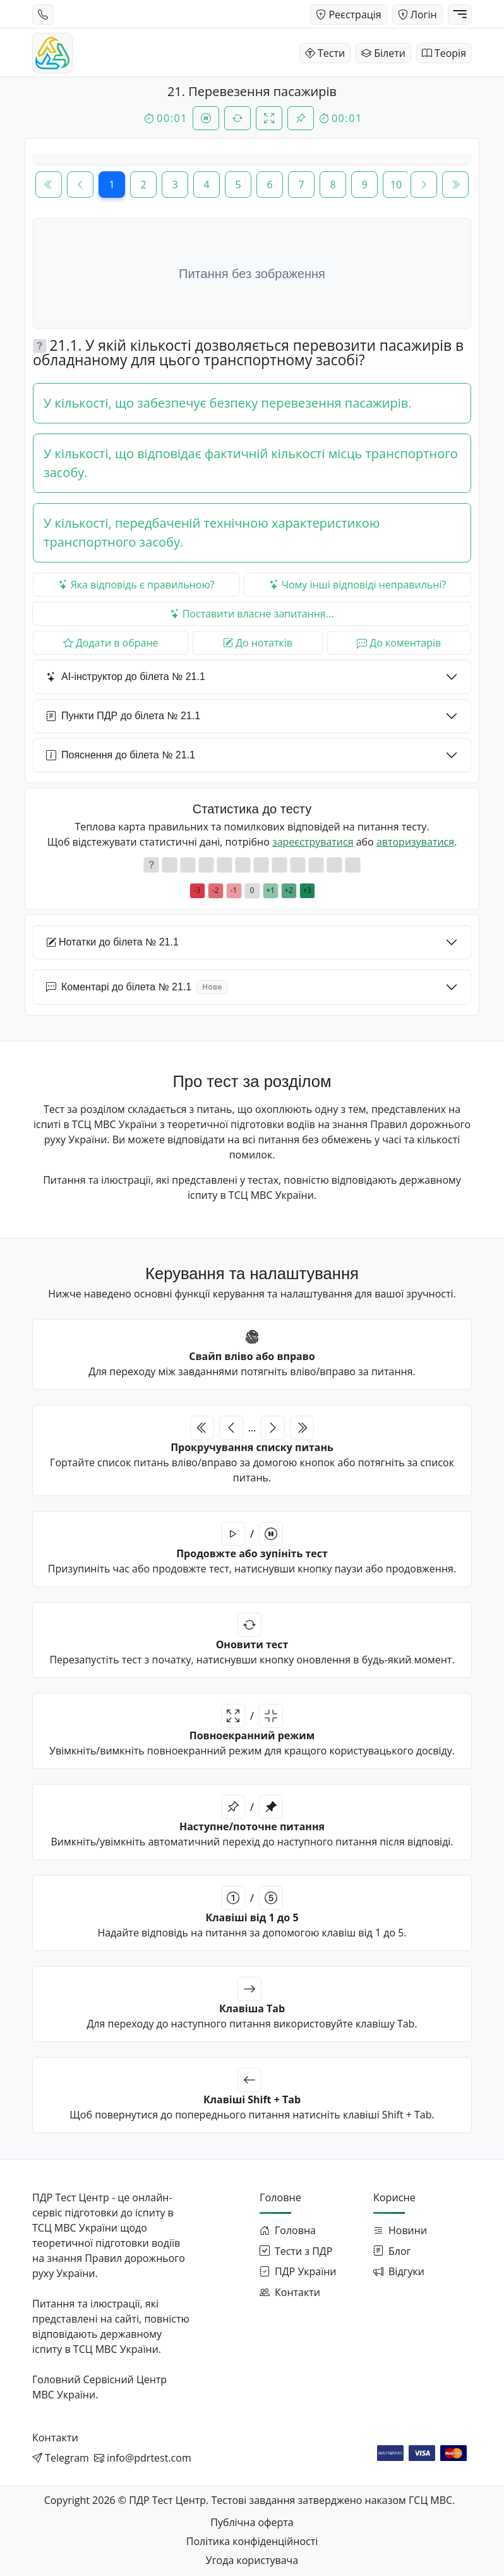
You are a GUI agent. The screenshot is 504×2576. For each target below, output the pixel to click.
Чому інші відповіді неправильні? (358, 585)
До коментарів (399, 643)
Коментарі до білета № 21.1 (136, 987)
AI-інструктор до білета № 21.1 (125, 677)
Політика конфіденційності (252, 2541)
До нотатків (257, 643)
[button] (40, 346)
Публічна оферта (252, 2522)
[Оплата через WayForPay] (390, 2452)
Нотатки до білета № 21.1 (112, 942)
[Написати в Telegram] (60, 2458)
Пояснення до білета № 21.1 (120, 755)
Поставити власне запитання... (252, 614)
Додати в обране (111, 643)
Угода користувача (252, 2560)
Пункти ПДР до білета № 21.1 (123, 716)
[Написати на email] (142, 2458)
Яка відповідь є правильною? (136, 585)
